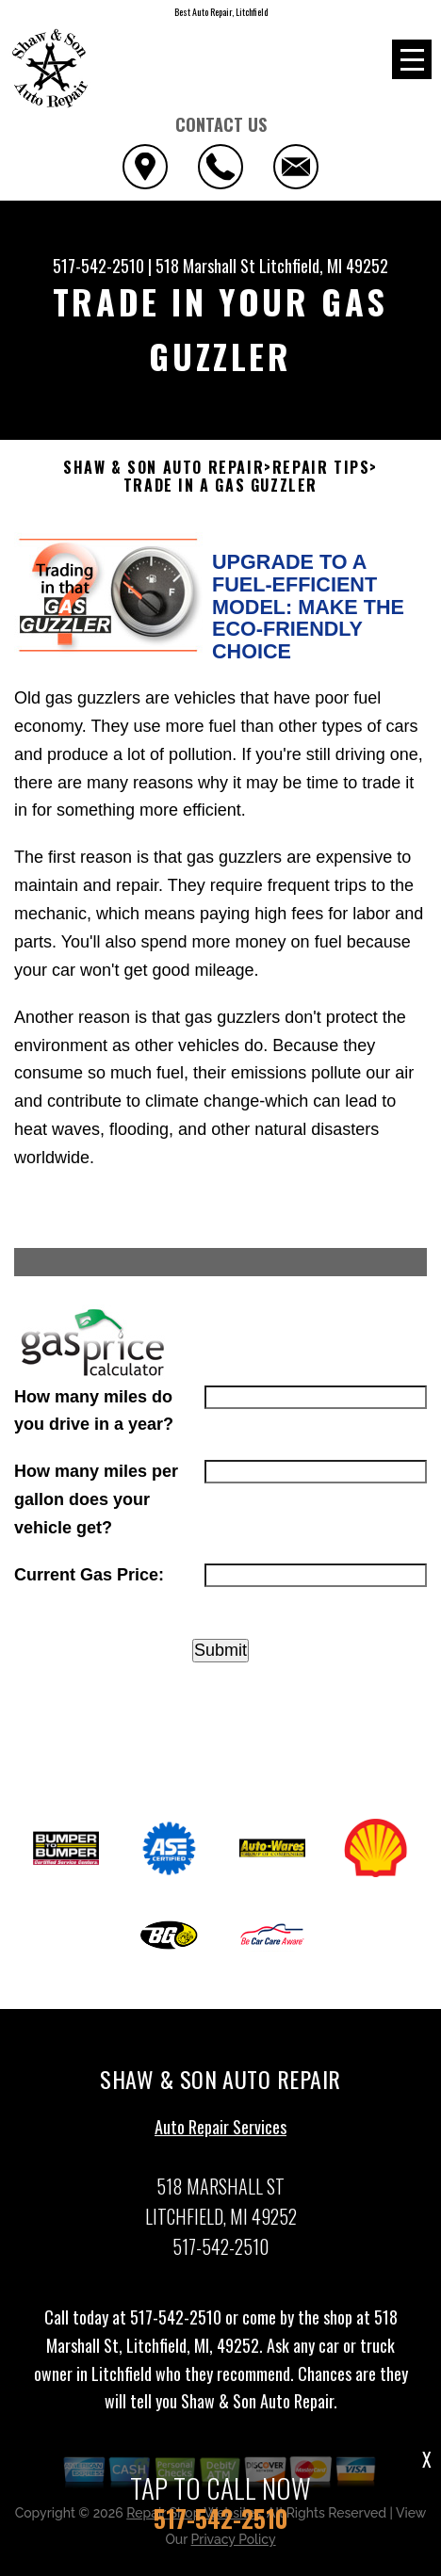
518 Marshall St (205, 265)
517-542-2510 (98, 265)
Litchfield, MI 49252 (323, 265)
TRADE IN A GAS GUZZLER (220, 485)
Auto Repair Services (220, 2136)
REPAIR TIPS (321, 468)
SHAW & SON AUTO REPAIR (163, 468)
